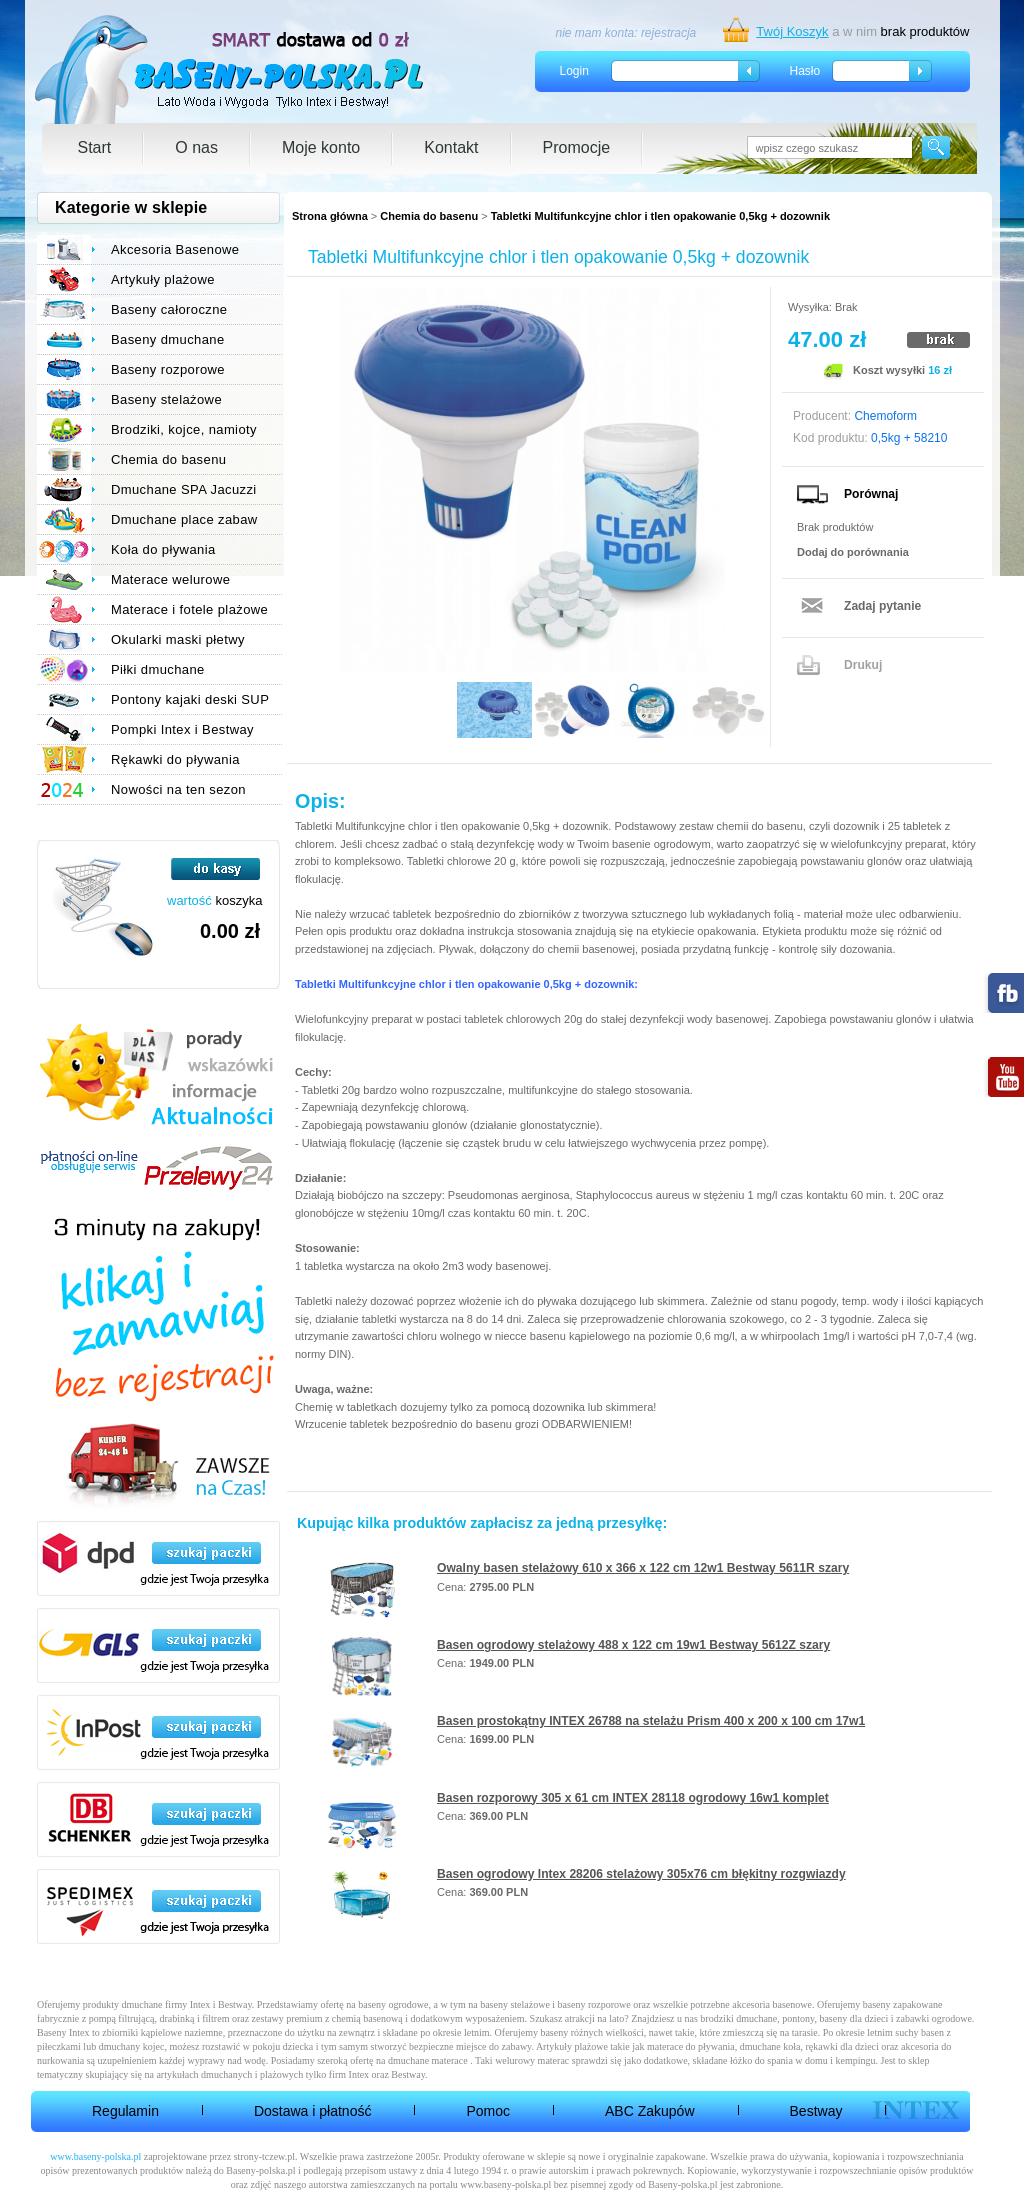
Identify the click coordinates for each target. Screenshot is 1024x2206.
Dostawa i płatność (313, 2111)
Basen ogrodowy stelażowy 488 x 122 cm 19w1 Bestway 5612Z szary (633, 1645)
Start (95, 147)
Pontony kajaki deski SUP (190, 699)
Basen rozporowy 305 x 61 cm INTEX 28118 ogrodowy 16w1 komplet (633, 1798)
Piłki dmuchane (158, 669)
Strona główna (330, 216)
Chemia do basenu (429, 216)
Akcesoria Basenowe (175, 249)
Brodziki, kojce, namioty (184, 429)
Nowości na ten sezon (178, 789)
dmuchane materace (428, 2060)
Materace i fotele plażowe (189, 609)
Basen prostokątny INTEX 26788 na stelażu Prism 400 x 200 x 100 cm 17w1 (651, 1721)
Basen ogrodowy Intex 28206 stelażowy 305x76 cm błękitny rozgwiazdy (641, 1874)
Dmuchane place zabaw (184, 519)
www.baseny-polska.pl (95, 2156)
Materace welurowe (170, 579)
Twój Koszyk (792, 31)
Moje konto (321, 147)
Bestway (816, 2111)
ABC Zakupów (649, 2111)
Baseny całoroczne (169, 309)
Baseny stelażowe (166, 399)
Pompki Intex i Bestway (182, 729)
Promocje (577, 147)
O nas (196, 147)
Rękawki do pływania (175, 759)
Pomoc (488, 2111)
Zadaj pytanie (882, 606)
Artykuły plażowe (163, 279)
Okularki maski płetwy (178, 639)
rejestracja (668, 33)
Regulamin (125, 2111)
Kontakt (451, 147)
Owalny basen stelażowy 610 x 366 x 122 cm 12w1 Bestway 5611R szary (643, 1568)
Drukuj (863, 665)
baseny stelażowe (515, 2004)
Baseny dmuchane (168, 339)
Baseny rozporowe (168, 369)
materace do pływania (691, 2046)
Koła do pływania (163, 549)
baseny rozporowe (594, 2004)
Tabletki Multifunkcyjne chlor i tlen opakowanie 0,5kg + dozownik (660, 216)
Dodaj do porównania (853, 552)
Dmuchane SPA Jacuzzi (184, 489)
